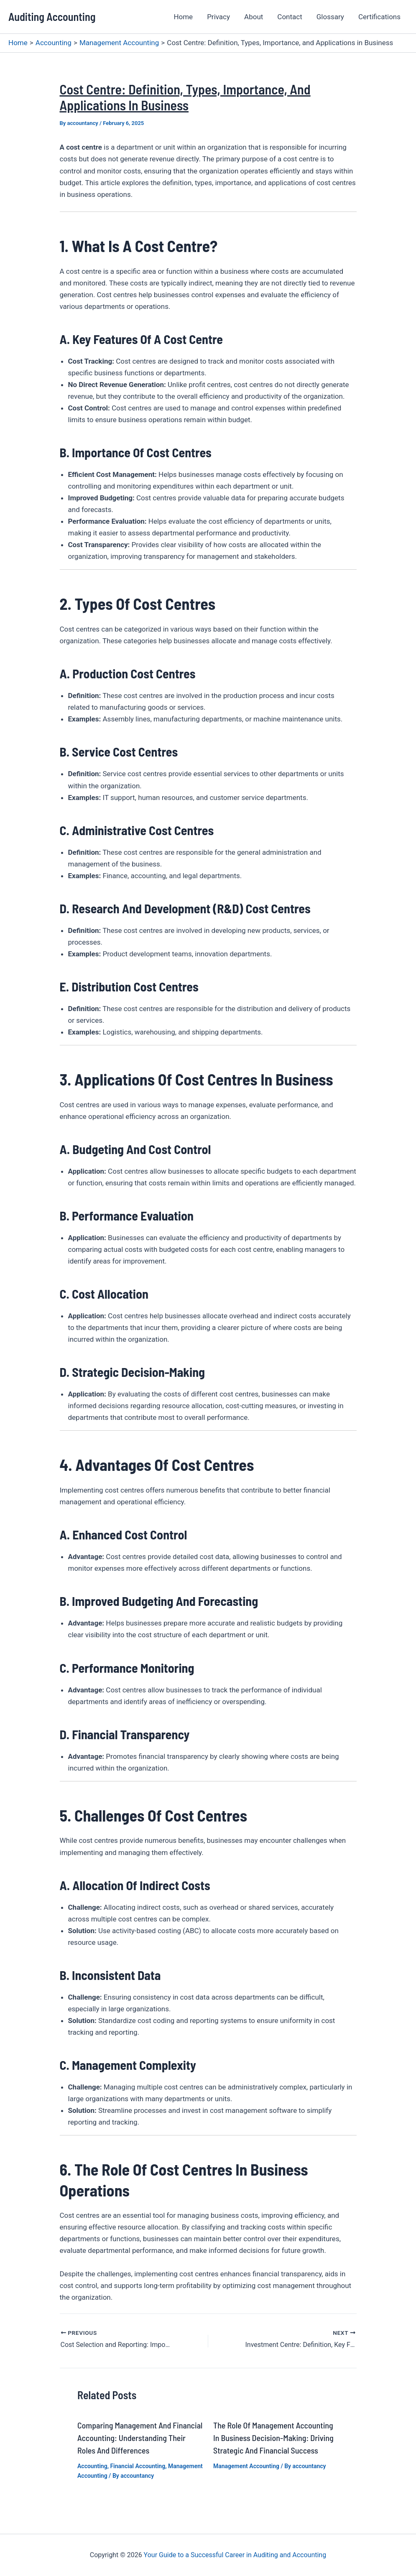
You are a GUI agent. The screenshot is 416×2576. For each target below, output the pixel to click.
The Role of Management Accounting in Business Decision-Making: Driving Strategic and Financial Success (273, 2437)
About (253, 17)
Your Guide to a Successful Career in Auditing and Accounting (235, 2555)
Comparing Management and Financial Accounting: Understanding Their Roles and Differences (139, 2437)
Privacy (218, 17)
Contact (289, 17)
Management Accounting (246, 2466)
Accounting (92, 2466)
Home (183, 17)
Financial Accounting (137, 2466)
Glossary (330, 17)
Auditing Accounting (51, 16)
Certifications (379, 17)
